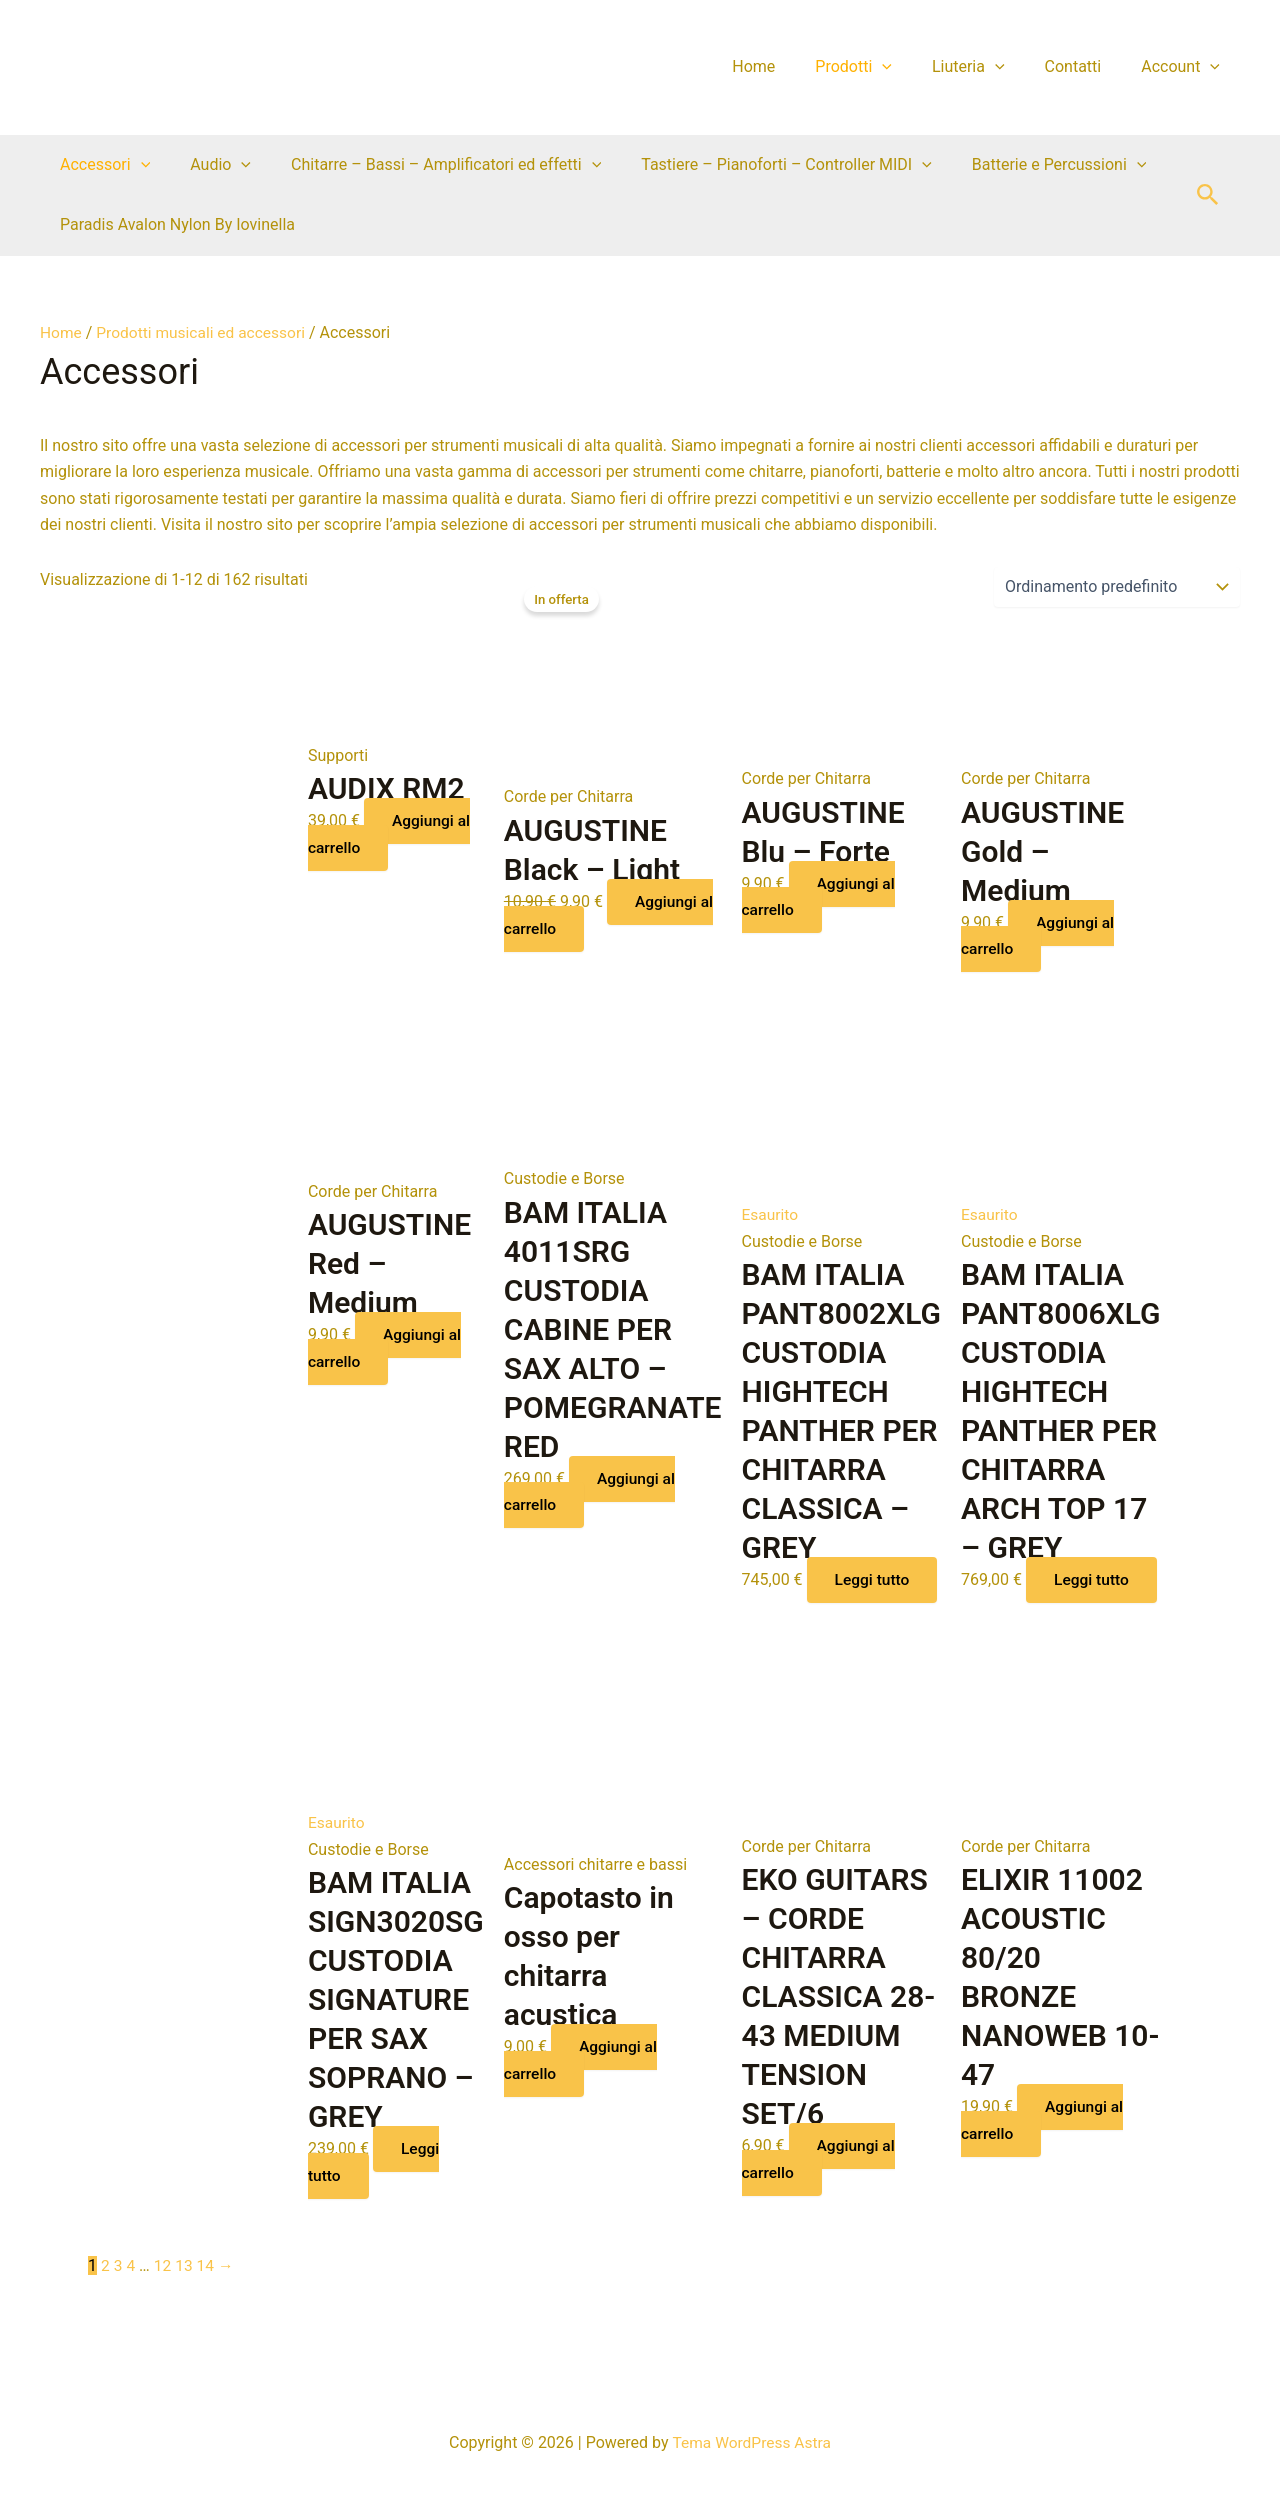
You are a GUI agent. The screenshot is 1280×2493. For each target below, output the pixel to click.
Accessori (101, 165)
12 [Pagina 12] (164, 2290)
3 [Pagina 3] (118, 2290)
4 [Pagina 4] (131, 2290)
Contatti (1085, 66)
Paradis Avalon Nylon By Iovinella (173, 224)
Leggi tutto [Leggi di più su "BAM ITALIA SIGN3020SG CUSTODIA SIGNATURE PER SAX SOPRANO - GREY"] (375, 2186)
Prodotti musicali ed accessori (205, 332)
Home (789, 66)
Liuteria (988, 67)
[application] (910, 67)
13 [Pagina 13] (186, 2290)
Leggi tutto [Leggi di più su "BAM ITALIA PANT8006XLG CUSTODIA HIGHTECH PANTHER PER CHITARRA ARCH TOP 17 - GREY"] (1028, 1591)
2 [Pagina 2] (105, 2290)
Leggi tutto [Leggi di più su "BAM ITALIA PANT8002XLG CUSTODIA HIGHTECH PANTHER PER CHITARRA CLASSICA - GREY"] (809, 1591)
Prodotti (881, 67)
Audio (208, 165)
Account (1184, 67)
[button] (1208, 195)
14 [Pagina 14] (207, 2290)
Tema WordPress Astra (751, 2442)
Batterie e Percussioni (1023, 165)
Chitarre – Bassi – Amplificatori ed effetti (426, 165)
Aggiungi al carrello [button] (391, 833)
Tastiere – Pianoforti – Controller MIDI (758, 165)
